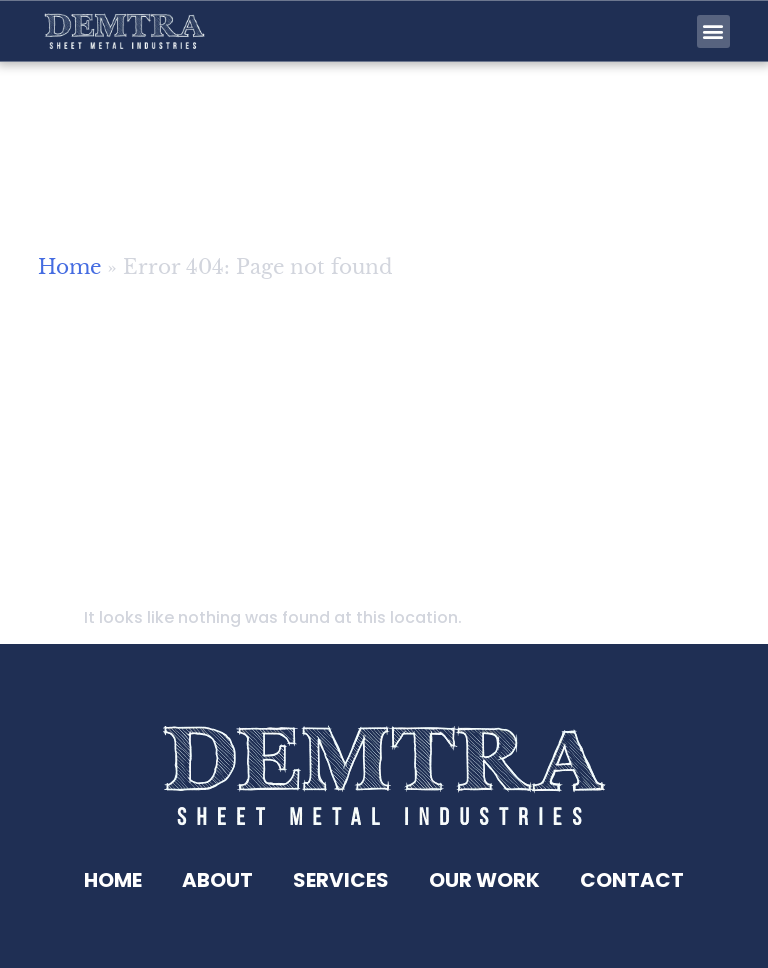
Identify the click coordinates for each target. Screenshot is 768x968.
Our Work (484, 880)
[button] (713, 31)
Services (341, 880)
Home (69, 273)
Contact (632, 880)
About (217, 880)
